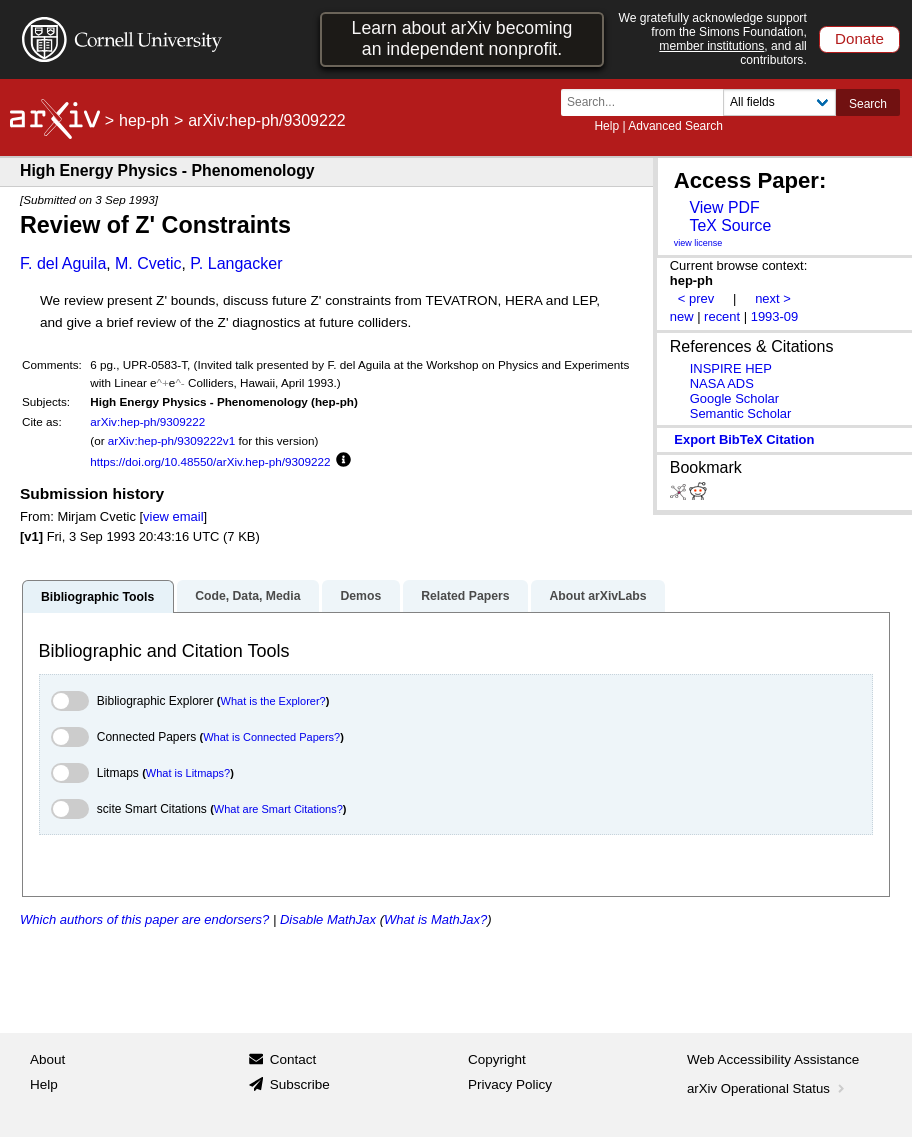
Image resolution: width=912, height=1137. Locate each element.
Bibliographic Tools (97, 597)
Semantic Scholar (741, 413)
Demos (360, 596)
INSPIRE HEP (731, 368)
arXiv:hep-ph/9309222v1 (171, 440)
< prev (696, 298)
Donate (859, 38)
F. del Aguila (63, 263)
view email (173, 516)
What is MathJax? (435, 919)
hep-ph (144, 120)
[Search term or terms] (648, 102)
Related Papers (465, 596)
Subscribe (300, 1084)
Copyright (497, 1059)
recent (722, 316)
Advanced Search (675, 126)
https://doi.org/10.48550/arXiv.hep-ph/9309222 (210, 461)
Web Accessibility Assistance (773, 1059)
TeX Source (730, 225)
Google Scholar (734, 398)
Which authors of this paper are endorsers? (144, 919)
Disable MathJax (328, 919)
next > (773, 298)
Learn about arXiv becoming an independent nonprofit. (462, 38)
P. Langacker (236, 263)
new (682, 316)
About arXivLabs (597, 596)
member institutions (711, 46)
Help (606, 126)
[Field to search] (779, 102)
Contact (293, 1059)
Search (868, 104)
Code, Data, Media (247, 596)
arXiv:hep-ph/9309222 (147, 421)
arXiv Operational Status (767, 1088)
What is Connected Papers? (271, 737)
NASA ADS (722, 383)
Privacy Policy (510, 1084)
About (47, 1059)
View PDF (724, 207)
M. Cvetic (148, 263)
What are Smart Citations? (278, 809)
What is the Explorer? (273, 701)
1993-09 (775, 316)
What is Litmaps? (188, 773)
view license (698, 243)
